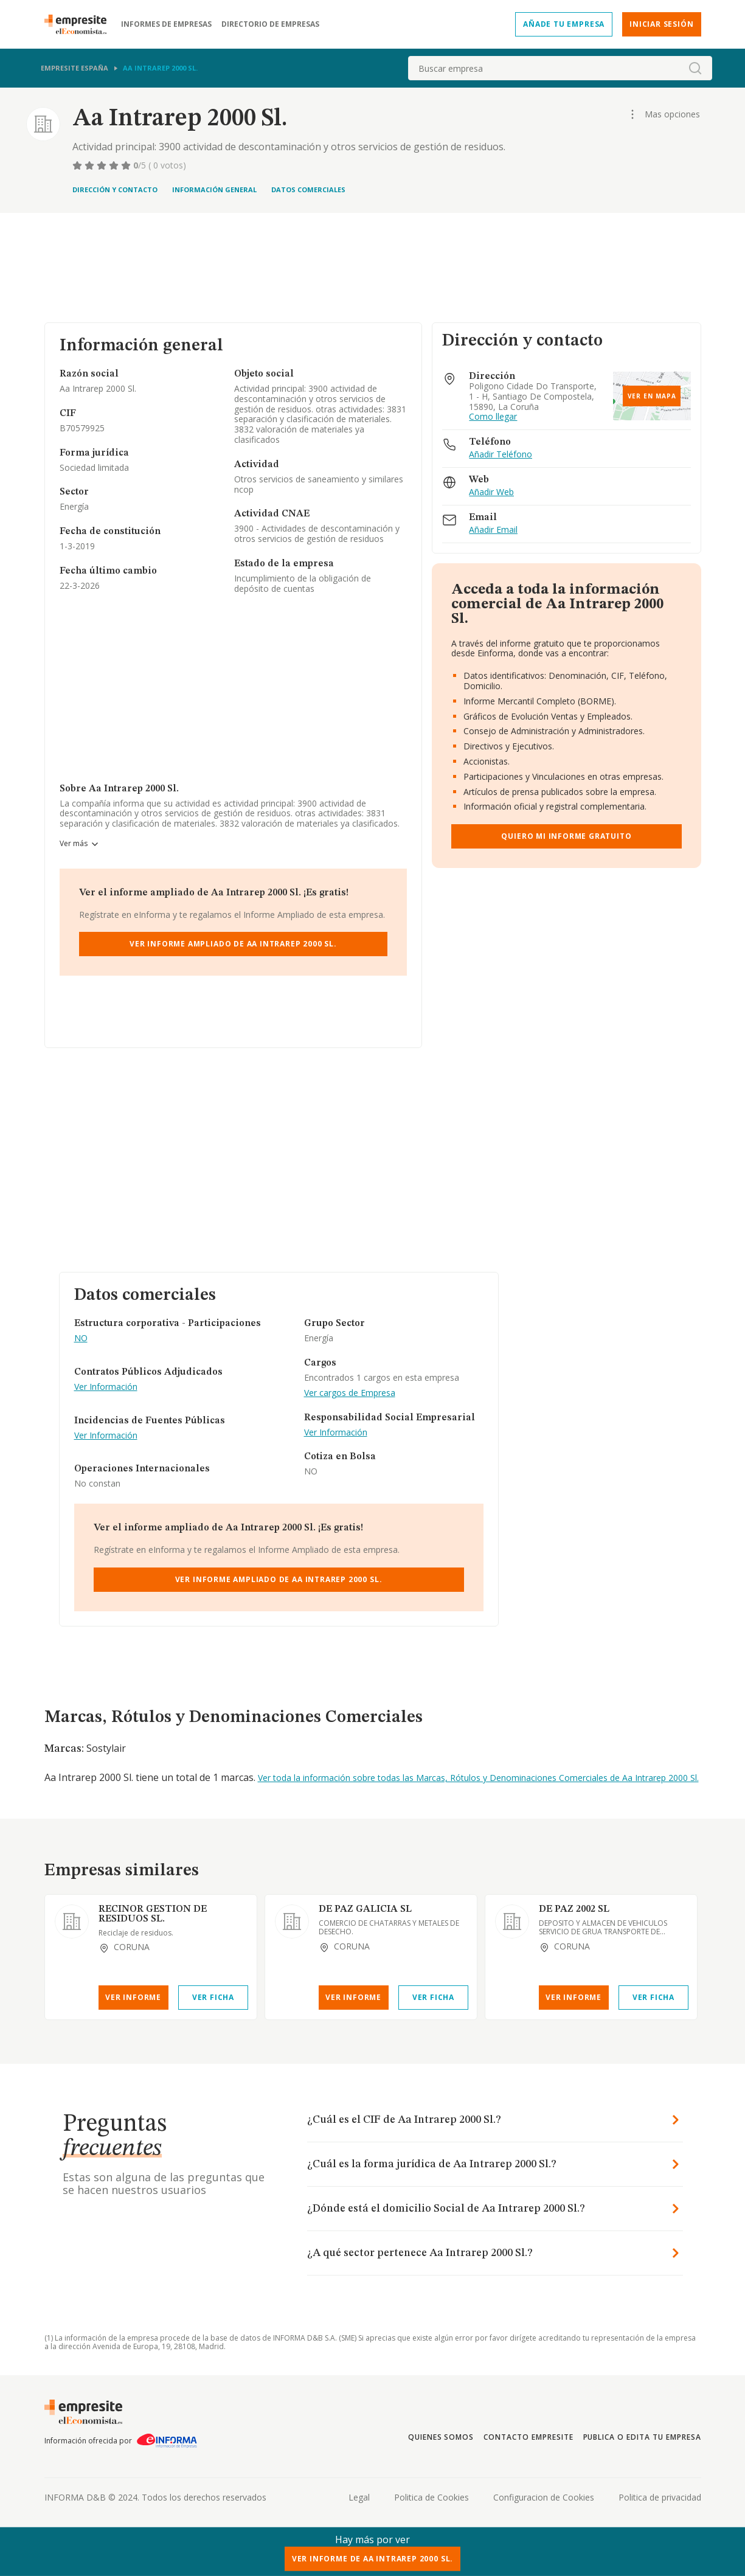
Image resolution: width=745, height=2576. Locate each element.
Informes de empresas (166, 24)
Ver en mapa (652, 396)
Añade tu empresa (564, 24)
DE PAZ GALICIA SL (365, 1909)
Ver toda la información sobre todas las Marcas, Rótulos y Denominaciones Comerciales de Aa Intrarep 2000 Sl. (478, 1777)
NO (81, 1338)
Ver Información (105, 1387)
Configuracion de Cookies (543, 2497)
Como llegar (493, 417)
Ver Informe (133, 1997)
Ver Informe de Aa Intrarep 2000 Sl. (372, 2558)
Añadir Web (491, 492)
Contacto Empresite (528, 2437)
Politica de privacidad (660, 2497)
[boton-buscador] (695, 68)
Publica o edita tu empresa (642, 2437)
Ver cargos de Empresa (349, 1393)
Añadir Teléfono (500, 455)
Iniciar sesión (661, 24)
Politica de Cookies (431, 2497)
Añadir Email (493, 530)
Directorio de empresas (270, 24)
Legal (359, 2497)
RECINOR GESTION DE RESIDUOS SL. (153, 1914)
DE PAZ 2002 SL (574, 1909)
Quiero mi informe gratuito (566, 836)
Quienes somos (441, 2437)
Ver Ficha (213, 1997)
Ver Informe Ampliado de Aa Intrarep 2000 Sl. (233, 944)
